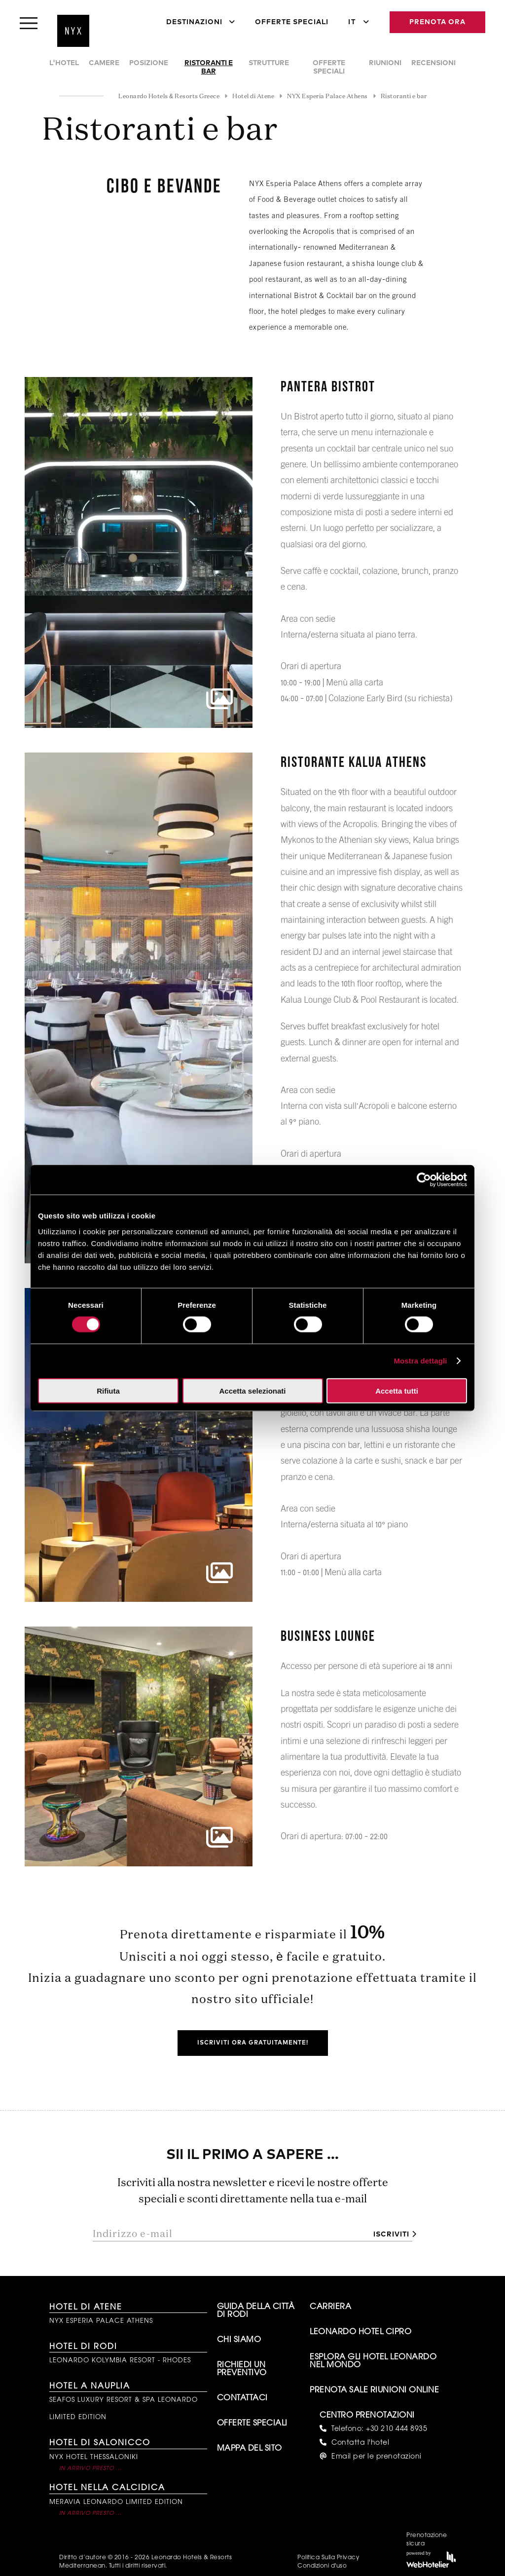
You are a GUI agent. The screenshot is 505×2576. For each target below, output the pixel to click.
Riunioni (385, 63)
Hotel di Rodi (83, 2347)
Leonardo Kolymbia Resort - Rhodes (120, 2360)
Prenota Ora (437, 22)
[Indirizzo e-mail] (229, 2234)
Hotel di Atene (85, 2307)
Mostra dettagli (420, 1361)
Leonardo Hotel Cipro (360, 2332)
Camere (104, 63)
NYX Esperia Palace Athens (101, 2321)
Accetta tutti (396, 1390)
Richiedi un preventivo (242, 2369)
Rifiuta (108, 1390)
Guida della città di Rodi (256, 2311)
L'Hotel (64, 63)
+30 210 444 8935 (396, 2429)
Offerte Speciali (291, 22)
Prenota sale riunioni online (374, 2390)
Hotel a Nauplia (89, 2386)
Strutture (269, 63)
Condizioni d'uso (322, 2566)
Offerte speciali (329, 67)
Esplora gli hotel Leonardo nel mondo (373, 2361)
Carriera (330, 2307)
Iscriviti (391, 2234)
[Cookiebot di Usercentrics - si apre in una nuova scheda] (424, 1180)
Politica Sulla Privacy (328, 2558)
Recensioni (433, 63)
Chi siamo (239, 2340)
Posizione (148, 63)
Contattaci (242, 2398)
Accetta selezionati (252, 1390)
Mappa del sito (249, 2449)
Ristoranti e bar (208, 67)
